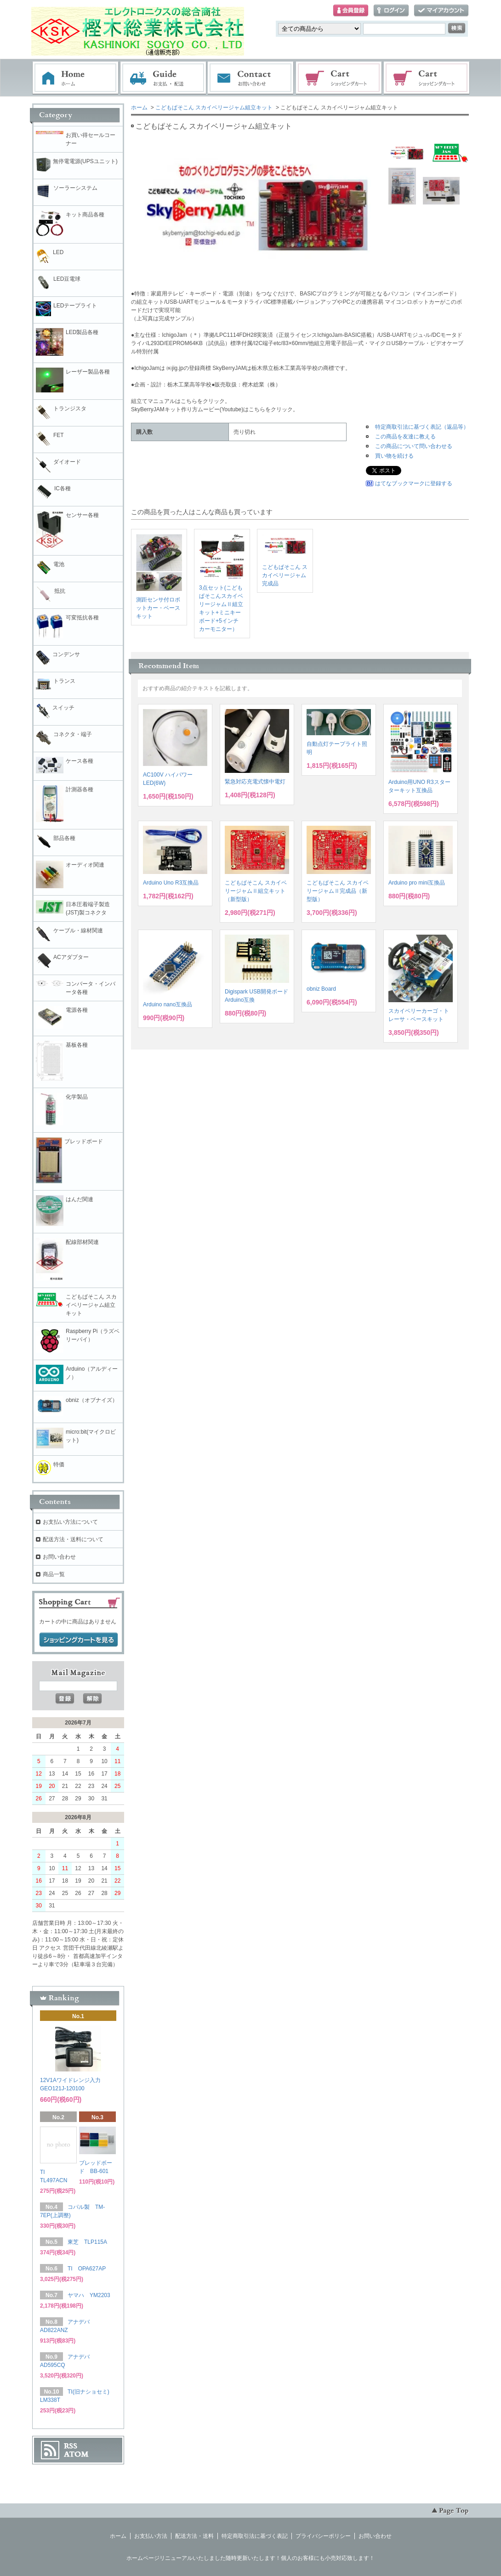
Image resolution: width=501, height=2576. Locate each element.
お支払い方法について (70, 1522)
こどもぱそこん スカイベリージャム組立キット (214, 107)
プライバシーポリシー (323, 2536)
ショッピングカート (339, 78)
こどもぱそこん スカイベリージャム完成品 (284, 575)
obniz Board (321, 989)
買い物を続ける (394, 456)
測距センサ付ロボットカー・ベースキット (158, 607)
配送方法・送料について (73, 1539)
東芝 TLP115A (87, 2242)
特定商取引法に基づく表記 (255, 2536)
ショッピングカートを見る (78, 1640)
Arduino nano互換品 (167, 1004)
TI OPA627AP (87, 2268)
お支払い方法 (150, 2536)
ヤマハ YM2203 (89, 2295)
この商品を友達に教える (405, 436)
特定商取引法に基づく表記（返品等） (422, 427)
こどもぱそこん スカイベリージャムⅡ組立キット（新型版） (256, 890)
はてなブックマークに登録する (413, 483)
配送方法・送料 (194, 2536)
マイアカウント (441, 11)
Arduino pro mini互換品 (416, 882)
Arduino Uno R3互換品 (171, 882)
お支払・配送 (163, 78)
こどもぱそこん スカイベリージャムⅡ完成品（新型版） (338, 890)
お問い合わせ (251, 78)
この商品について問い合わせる (413, 446)
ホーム (75, 78)
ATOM (76, 2454)
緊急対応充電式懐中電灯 (255, 781)
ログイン (391, 11)
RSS (70, 2446)
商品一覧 (54, 1574)
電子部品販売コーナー (427, 78)
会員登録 (351, 11)
